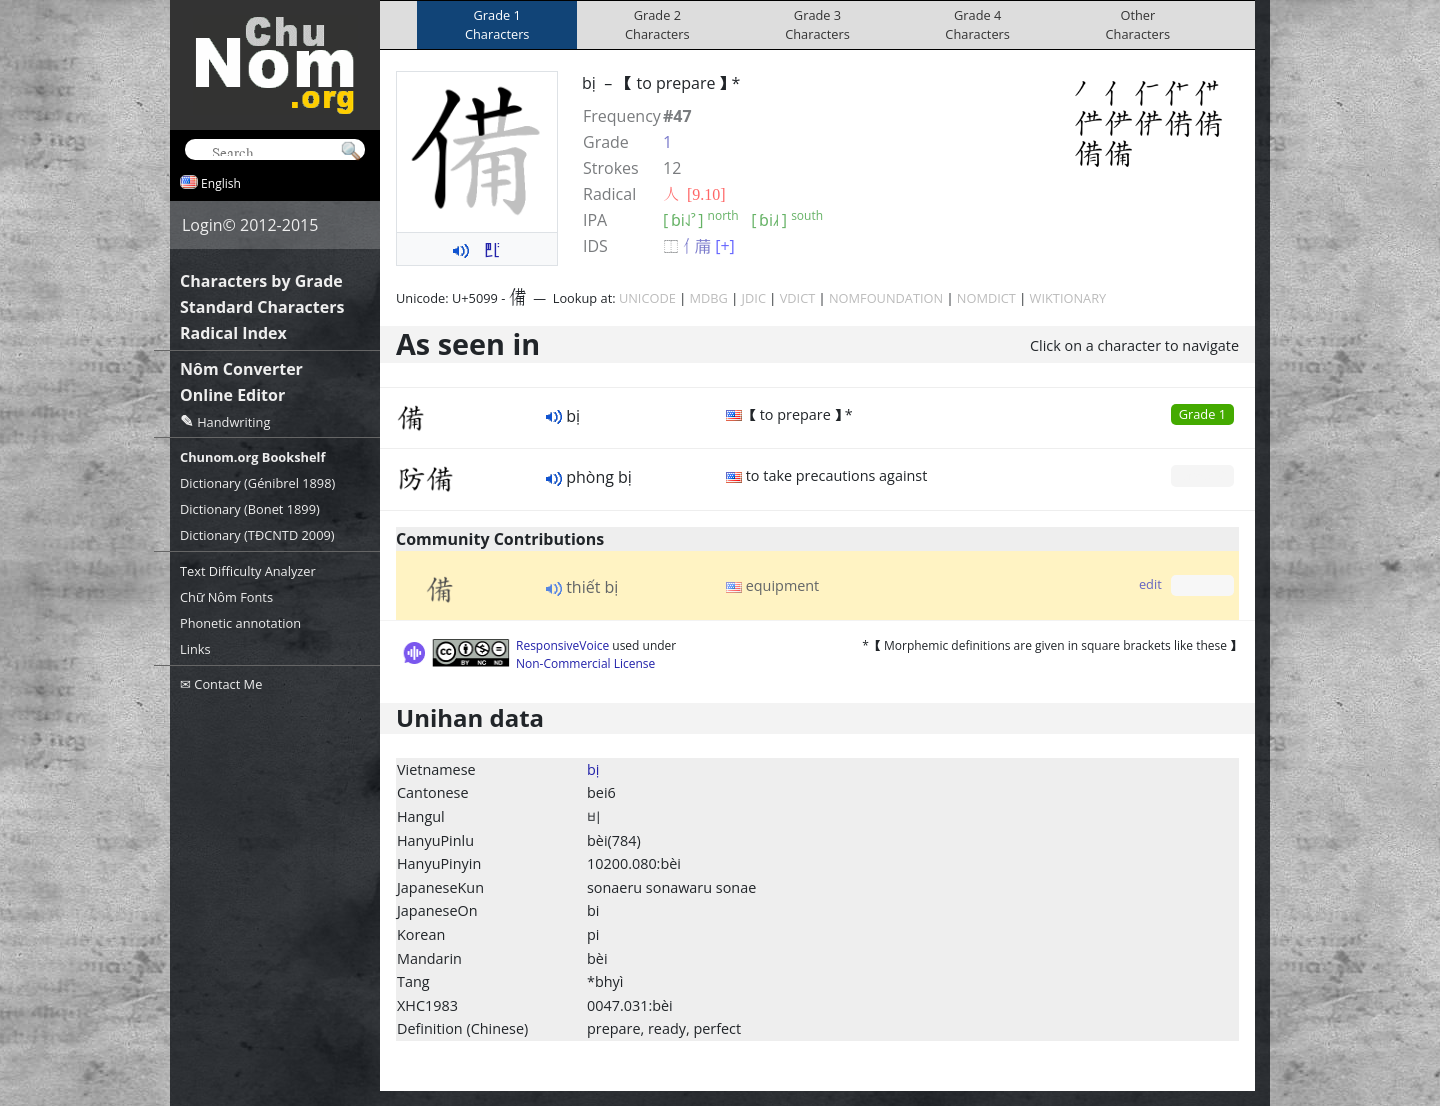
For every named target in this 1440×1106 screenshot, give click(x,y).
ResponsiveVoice (562, 645)
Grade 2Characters (657, 24)
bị (593, 769)
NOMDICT (986, 298)
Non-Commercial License (585, 663)
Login (202, 225)
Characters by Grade (261, 281)
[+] (725, 246)
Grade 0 (1202, 475)
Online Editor (232, 395)
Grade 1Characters (497, 24)
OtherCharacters (1138, 24)
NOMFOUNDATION (886, 298)
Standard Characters (262, 307)
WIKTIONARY (1068, 298)
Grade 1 (1202, 414)
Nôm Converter (241, 369)
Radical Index (233, 333)
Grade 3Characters (817, 24)
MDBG (709, 298)
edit (1150, 584)
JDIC (754, 298)
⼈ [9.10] (694, 194)
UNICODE (647, 298)
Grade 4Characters (977, 24)
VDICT (798, 298)
